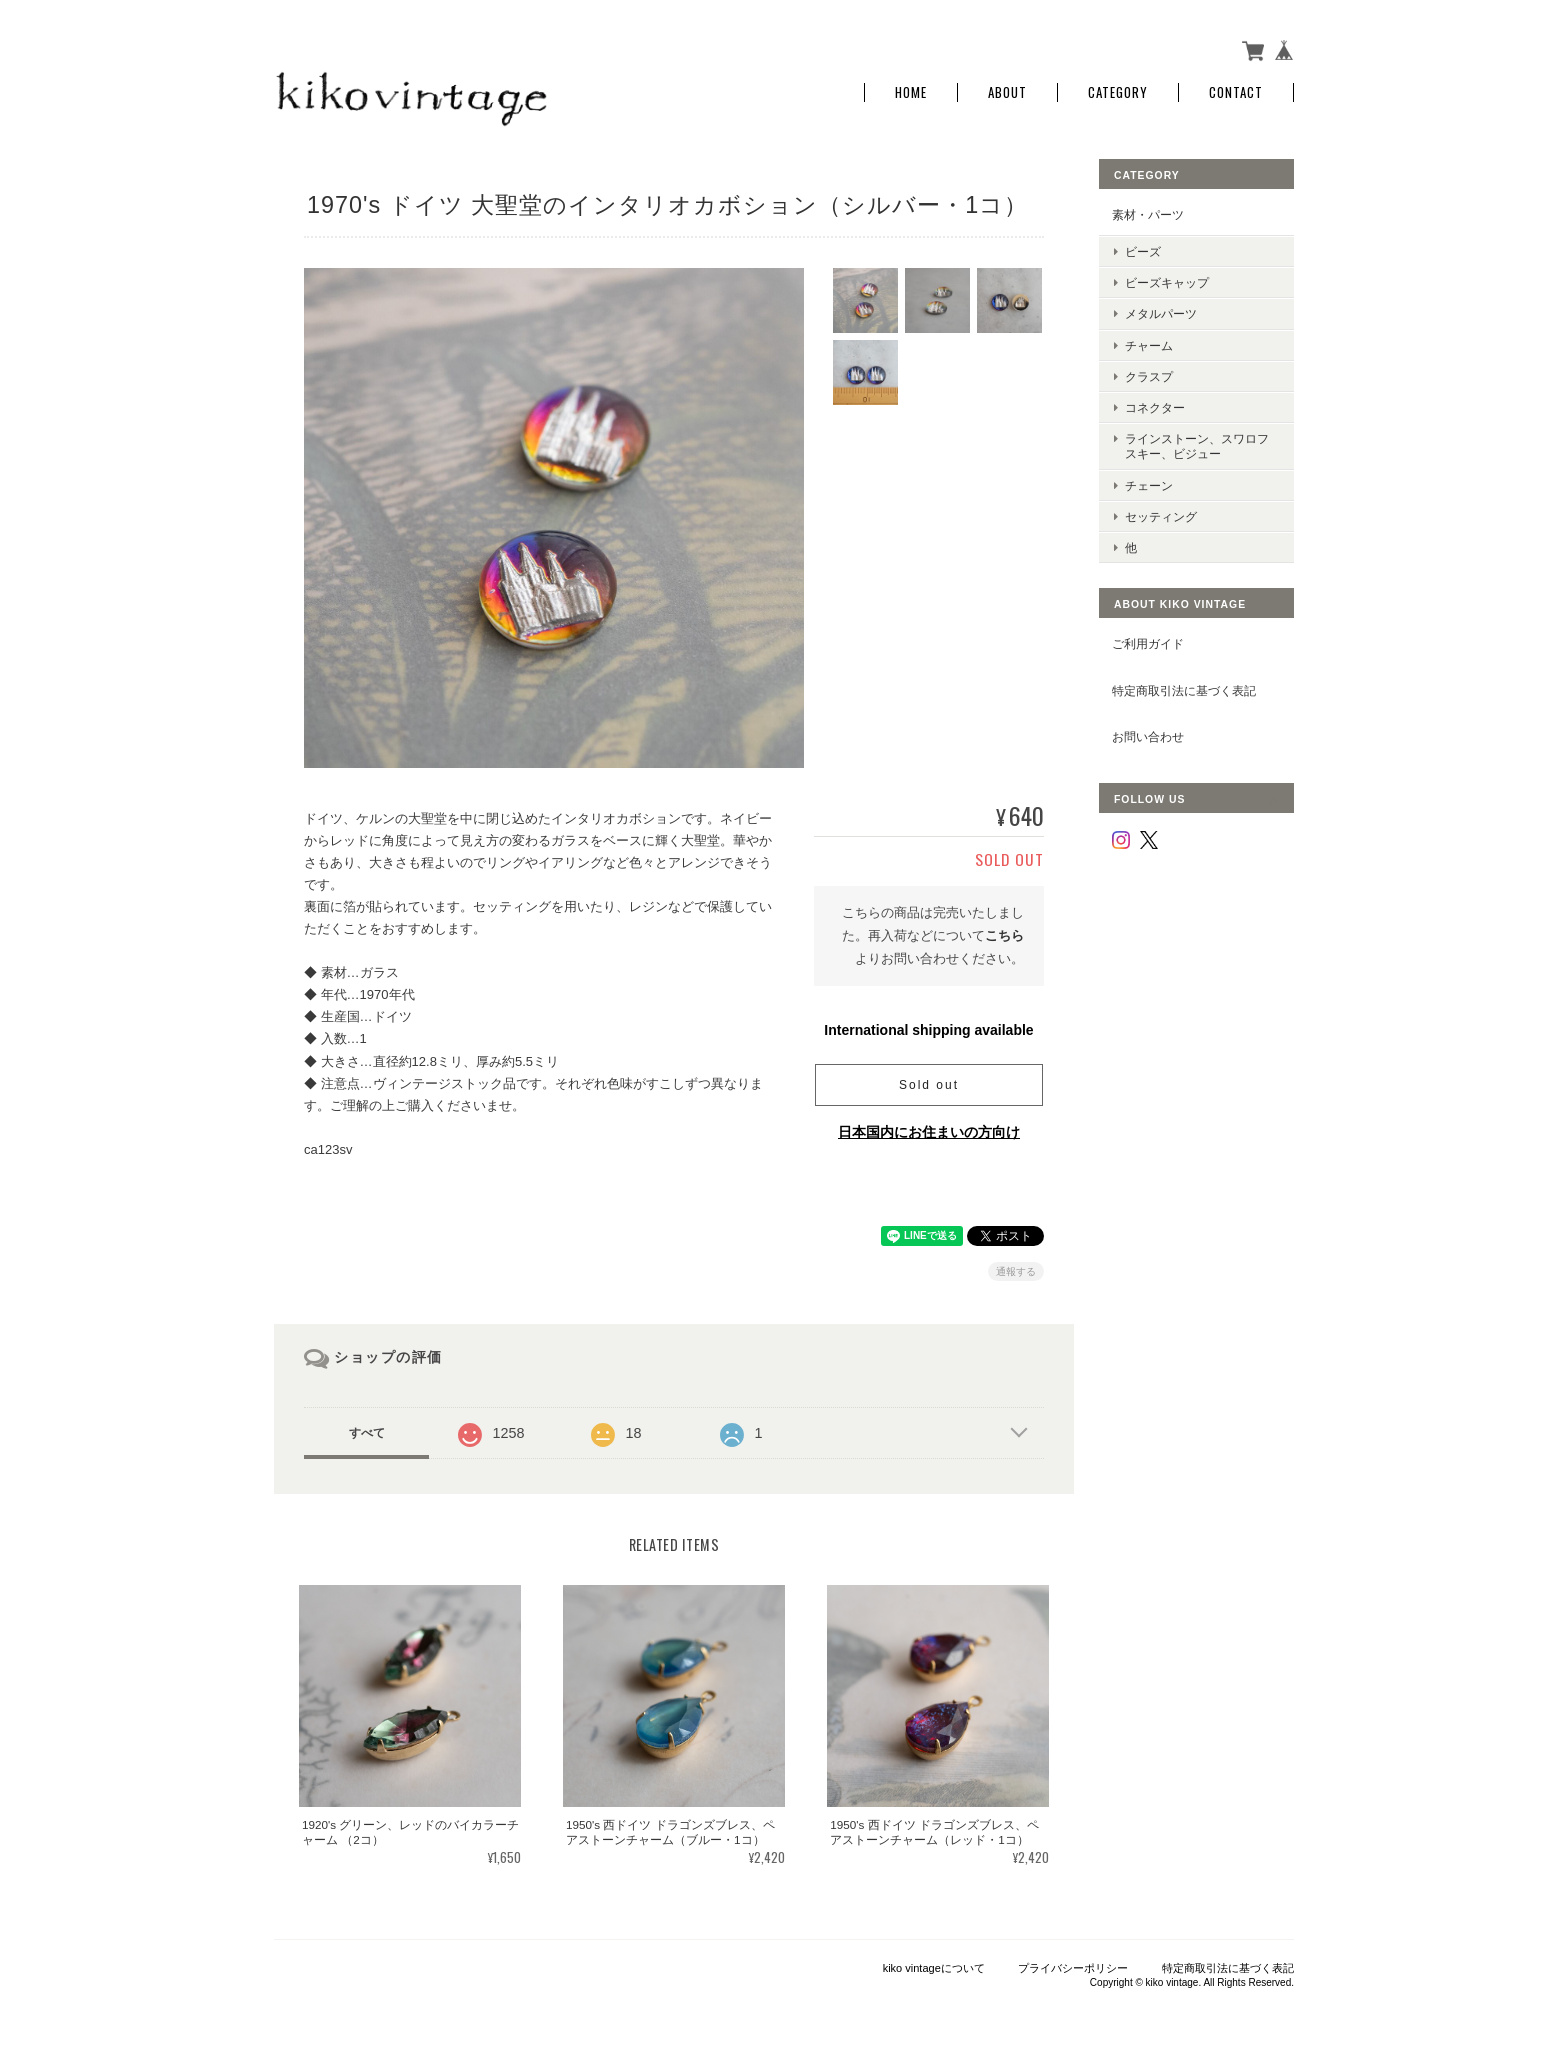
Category (1118, 92)
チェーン (1149, 485)
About (1007, 92)
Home (911, 92)
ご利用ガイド (1148, 643)
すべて (367, 1433)
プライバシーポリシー (1073, 1968)
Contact (1236, 92)
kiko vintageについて (934, 1968)
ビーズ (1143, 251)
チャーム (1149, 345)
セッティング (1161, 516)
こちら (1004, 935)
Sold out (929, 1085)
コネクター (1155, 407)
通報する (1016, 1271)
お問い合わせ (1148, 736)
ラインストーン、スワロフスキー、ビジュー (1197, 446)
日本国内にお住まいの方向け (929, 1132)
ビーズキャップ (1167, 282)
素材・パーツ (1148, 214)
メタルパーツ (1161, 313)
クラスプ (1149, 376)
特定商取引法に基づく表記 (1184, 690)
